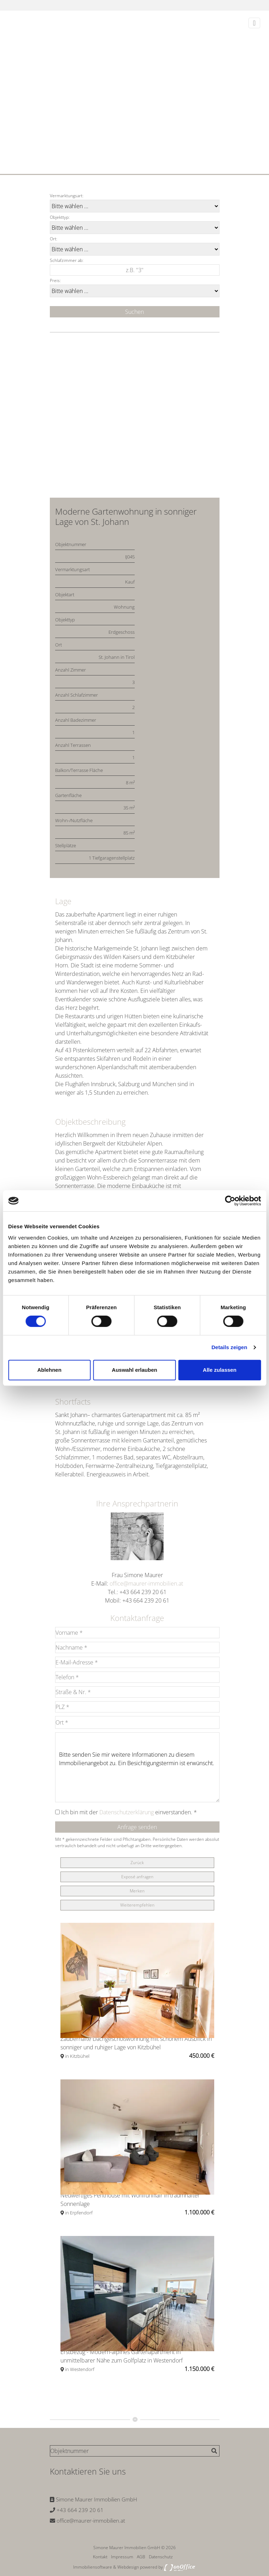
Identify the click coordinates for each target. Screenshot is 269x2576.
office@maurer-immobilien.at (146, 1583)
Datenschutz (161, 2557)
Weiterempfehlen (137, 1905)
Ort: (53, 239)
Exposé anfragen (137, 1877)
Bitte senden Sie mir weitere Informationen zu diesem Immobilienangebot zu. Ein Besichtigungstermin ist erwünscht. (137, 1767)
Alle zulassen (219, 1370)
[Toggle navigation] (254, 23)
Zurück (137, 1863)
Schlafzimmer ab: (66, 260)
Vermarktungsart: (66, 196)
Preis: (55, 280)
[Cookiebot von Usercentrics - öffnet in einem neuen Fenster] (230, 1200)
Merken (137, 1891)
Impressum (122, 2557)
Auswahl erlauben (134, 1370)
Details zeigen (229, 1347)
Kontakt (100, 2557)
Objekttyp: (60, 217)
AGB (141, 2557)
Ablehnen (49, 1370)
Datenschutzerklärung (126, 1812)
